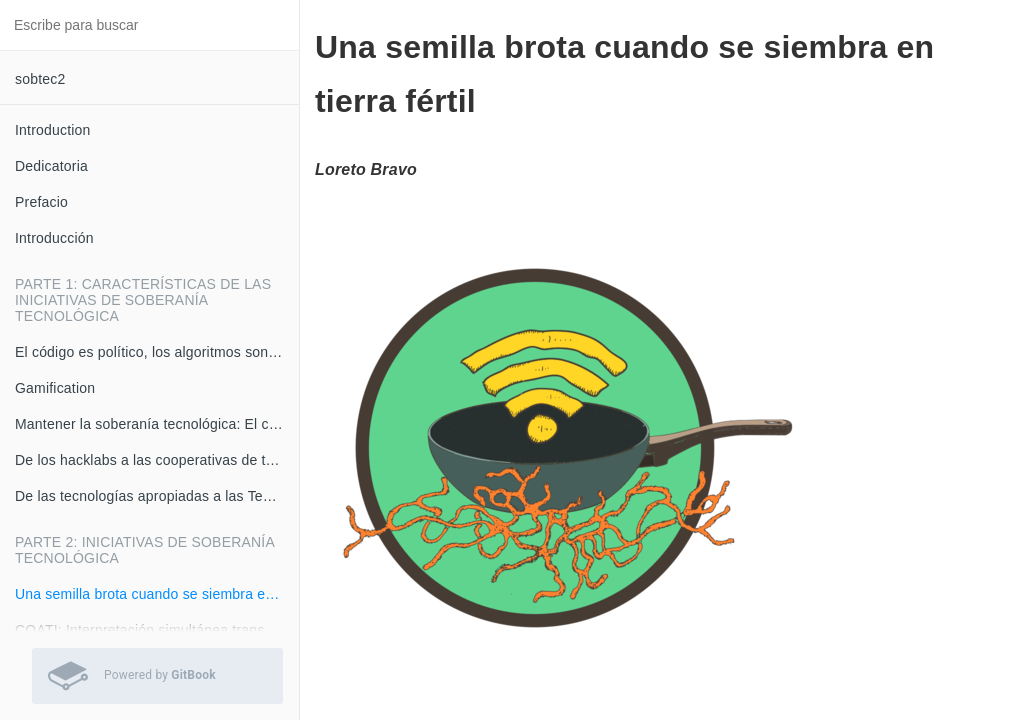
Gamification (55, 388)
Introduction (53, 130)
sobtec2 (40, 79)
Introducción (54, 238)
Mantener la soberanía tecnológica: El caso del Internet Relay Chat (157, 424)
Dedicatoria (51, 166)
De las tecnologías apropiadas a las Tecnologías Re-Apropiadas (157, 496)
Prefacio (41, 202)
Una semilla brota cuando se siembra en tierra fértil (157, 594)
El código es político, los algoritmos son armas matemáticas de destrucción (157, 352)
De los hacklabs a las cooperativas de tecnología (157, 460)
